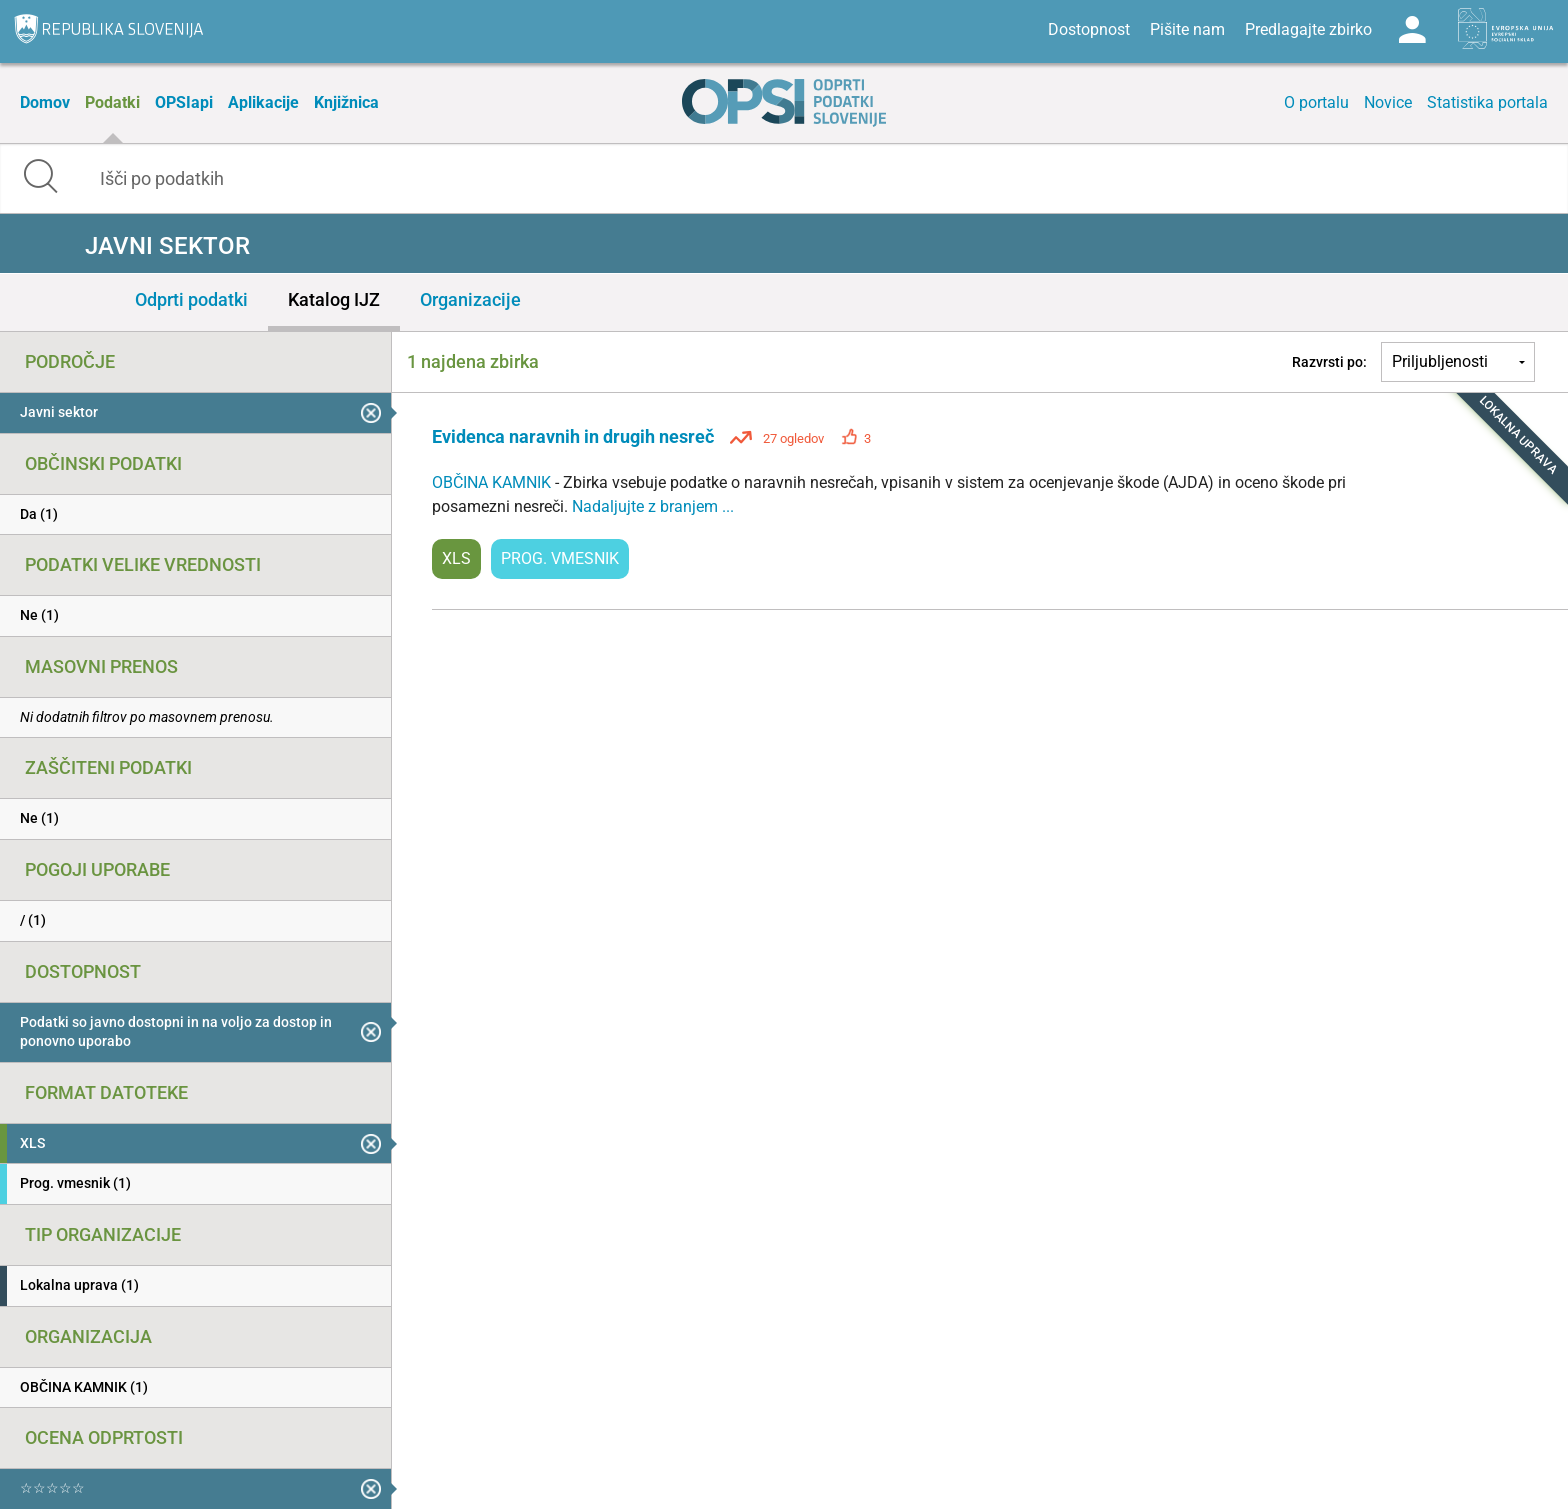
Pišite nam (1187, 29)
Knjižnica (346, 102)
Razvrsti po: (1329, 362)
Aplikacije (263, 102)
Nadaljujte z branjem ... (653, 506)
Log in (1412, 30)
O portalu (1316, 102)
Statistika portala (1487, 102)
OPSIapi (184, 102)
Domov (45, 102)
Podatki (112, 102)
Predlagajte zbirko (1308, 29)
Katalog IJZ (334, 299)
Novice (1388, 102)
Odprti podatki (191, 299)
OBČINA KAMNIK (493, 482)
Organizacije (470, 299)
